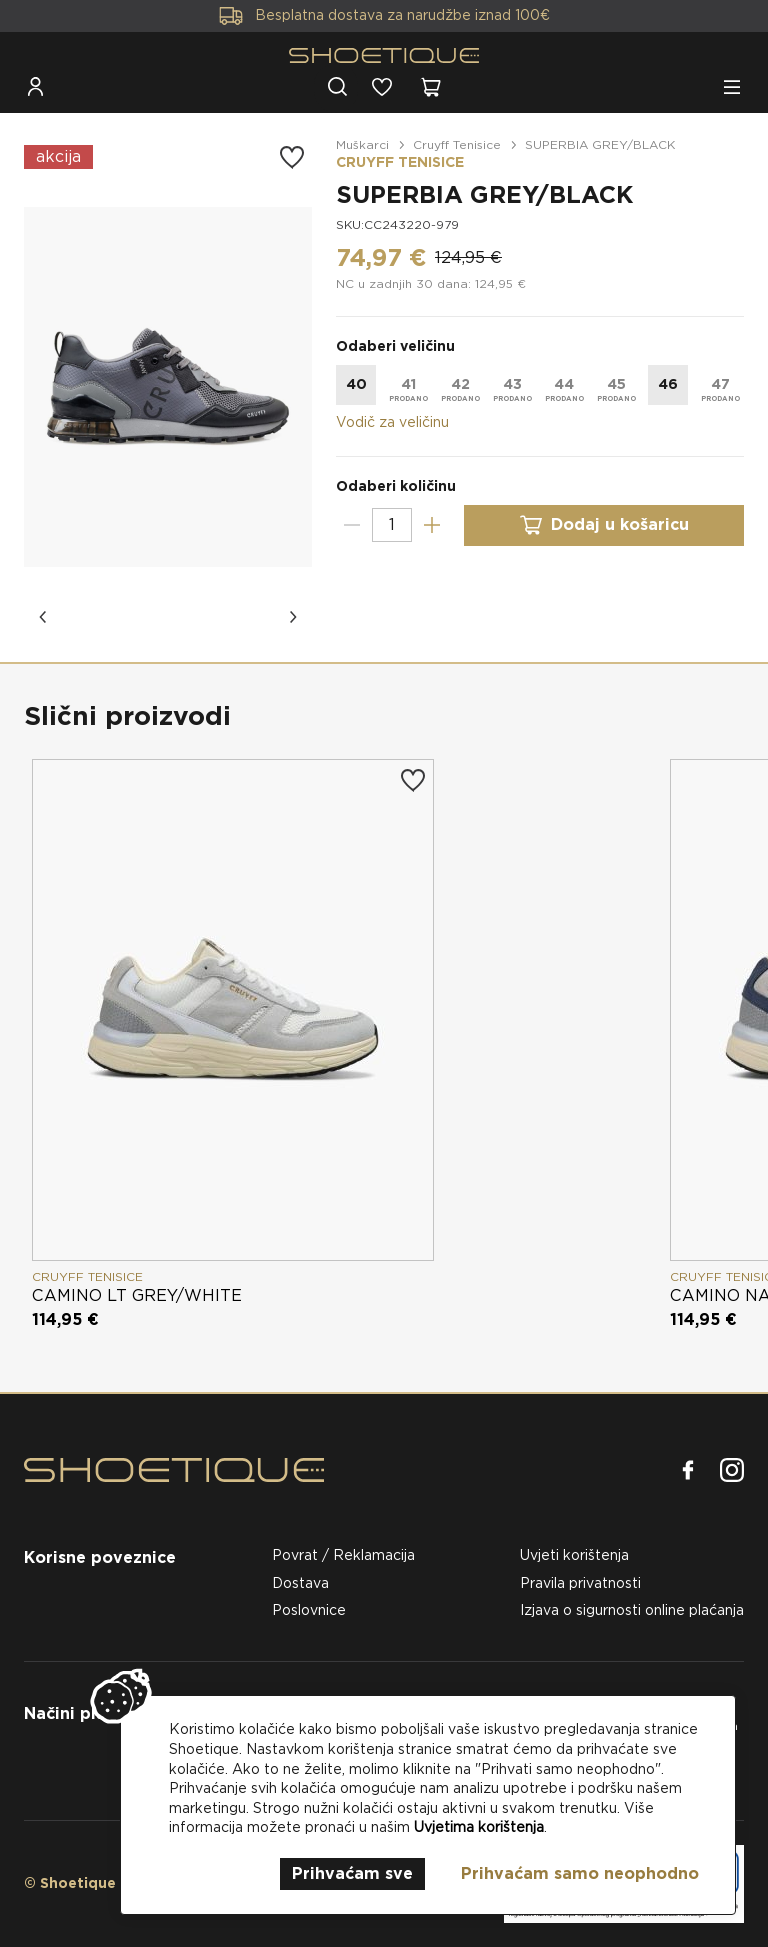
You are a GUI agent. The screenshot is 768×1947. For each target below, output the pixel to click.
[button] (44, 617)
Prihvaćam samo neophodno (580, 1873)
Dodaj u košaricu (604, 525)
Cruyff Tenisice (457, 144)
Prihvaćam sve (352, 1873)
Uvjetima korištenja (479, 1827)
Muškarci (362, 144)
